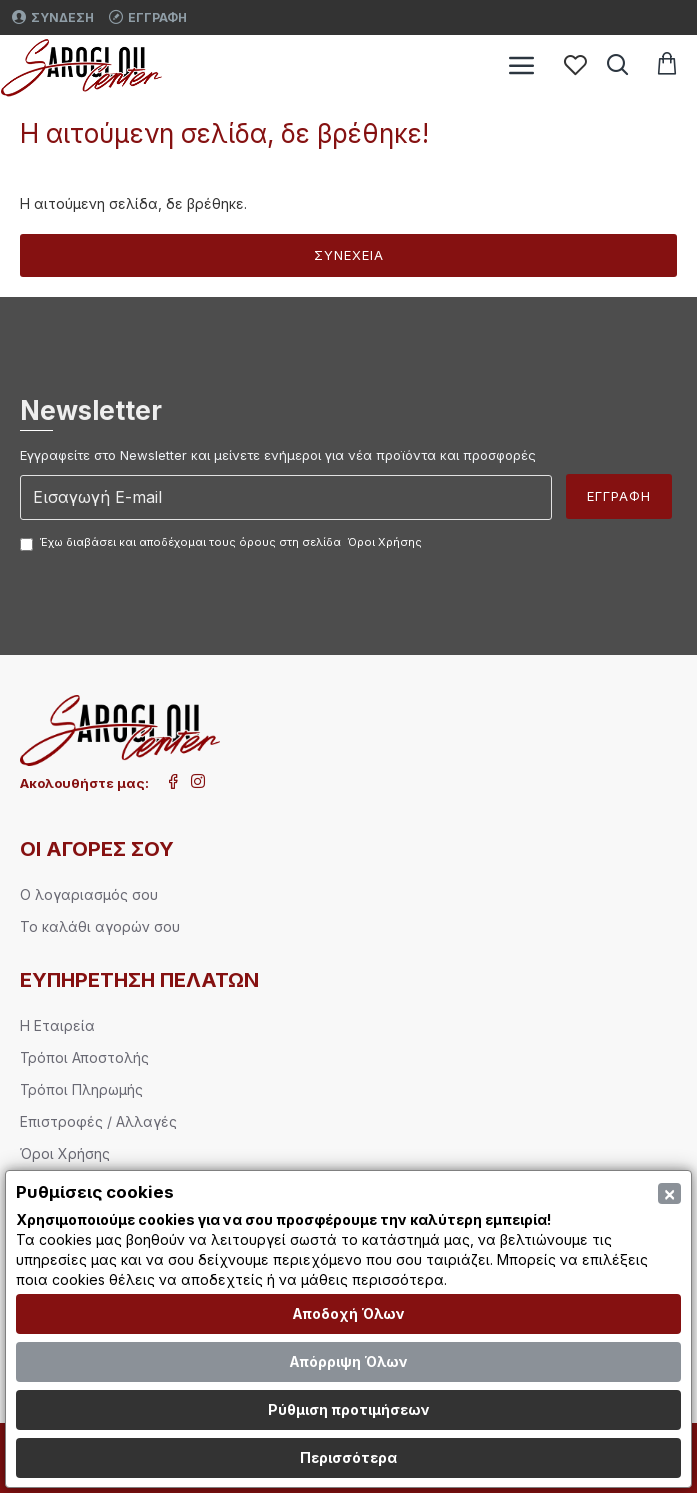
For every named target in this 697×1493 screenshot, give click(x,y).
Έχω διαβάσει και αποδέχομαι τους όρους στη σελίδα (222, 543)
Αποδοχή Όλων (348, 1313)
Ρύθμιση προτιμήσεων (349, 1409)
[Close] (669, 1193)
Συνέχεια (349, 255)
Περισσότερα (348, 1457)
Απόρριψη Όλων (348, 1361)
